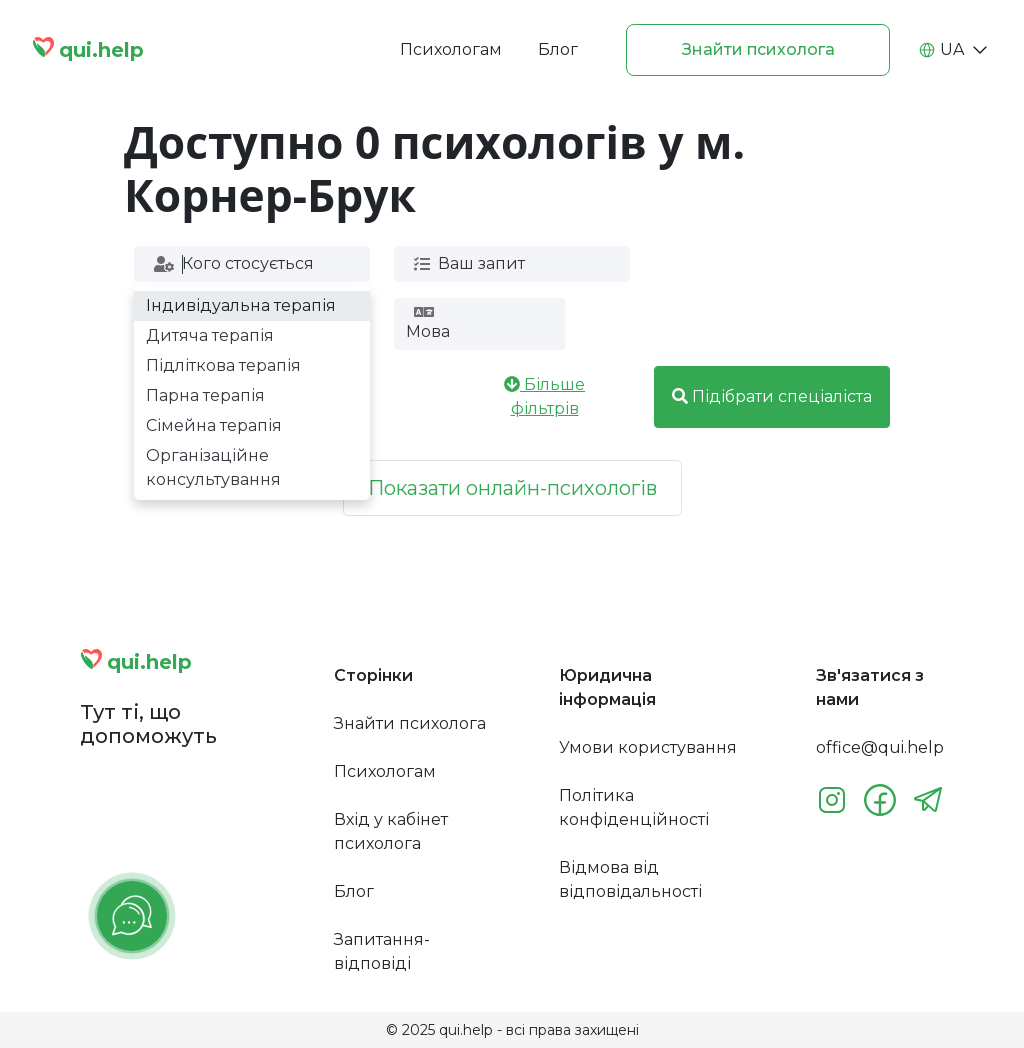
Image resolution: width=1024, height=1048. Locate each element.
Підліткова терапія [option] (223, 365)
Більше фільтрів (544, 396)
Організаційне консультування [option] (213, 467)
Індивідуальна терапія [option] (241, 305)
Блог (558, 49)
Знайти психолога (758, 49)
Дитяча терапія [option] (210, 335)
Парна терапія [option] (205, 395)
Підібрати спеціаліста (772, 396)
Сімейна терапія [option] (214, 425)
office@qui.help (880, 747)
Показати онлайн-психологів (512, 488)
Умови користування (648, 747)
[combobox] (250, 264)
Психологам (451, 49)
